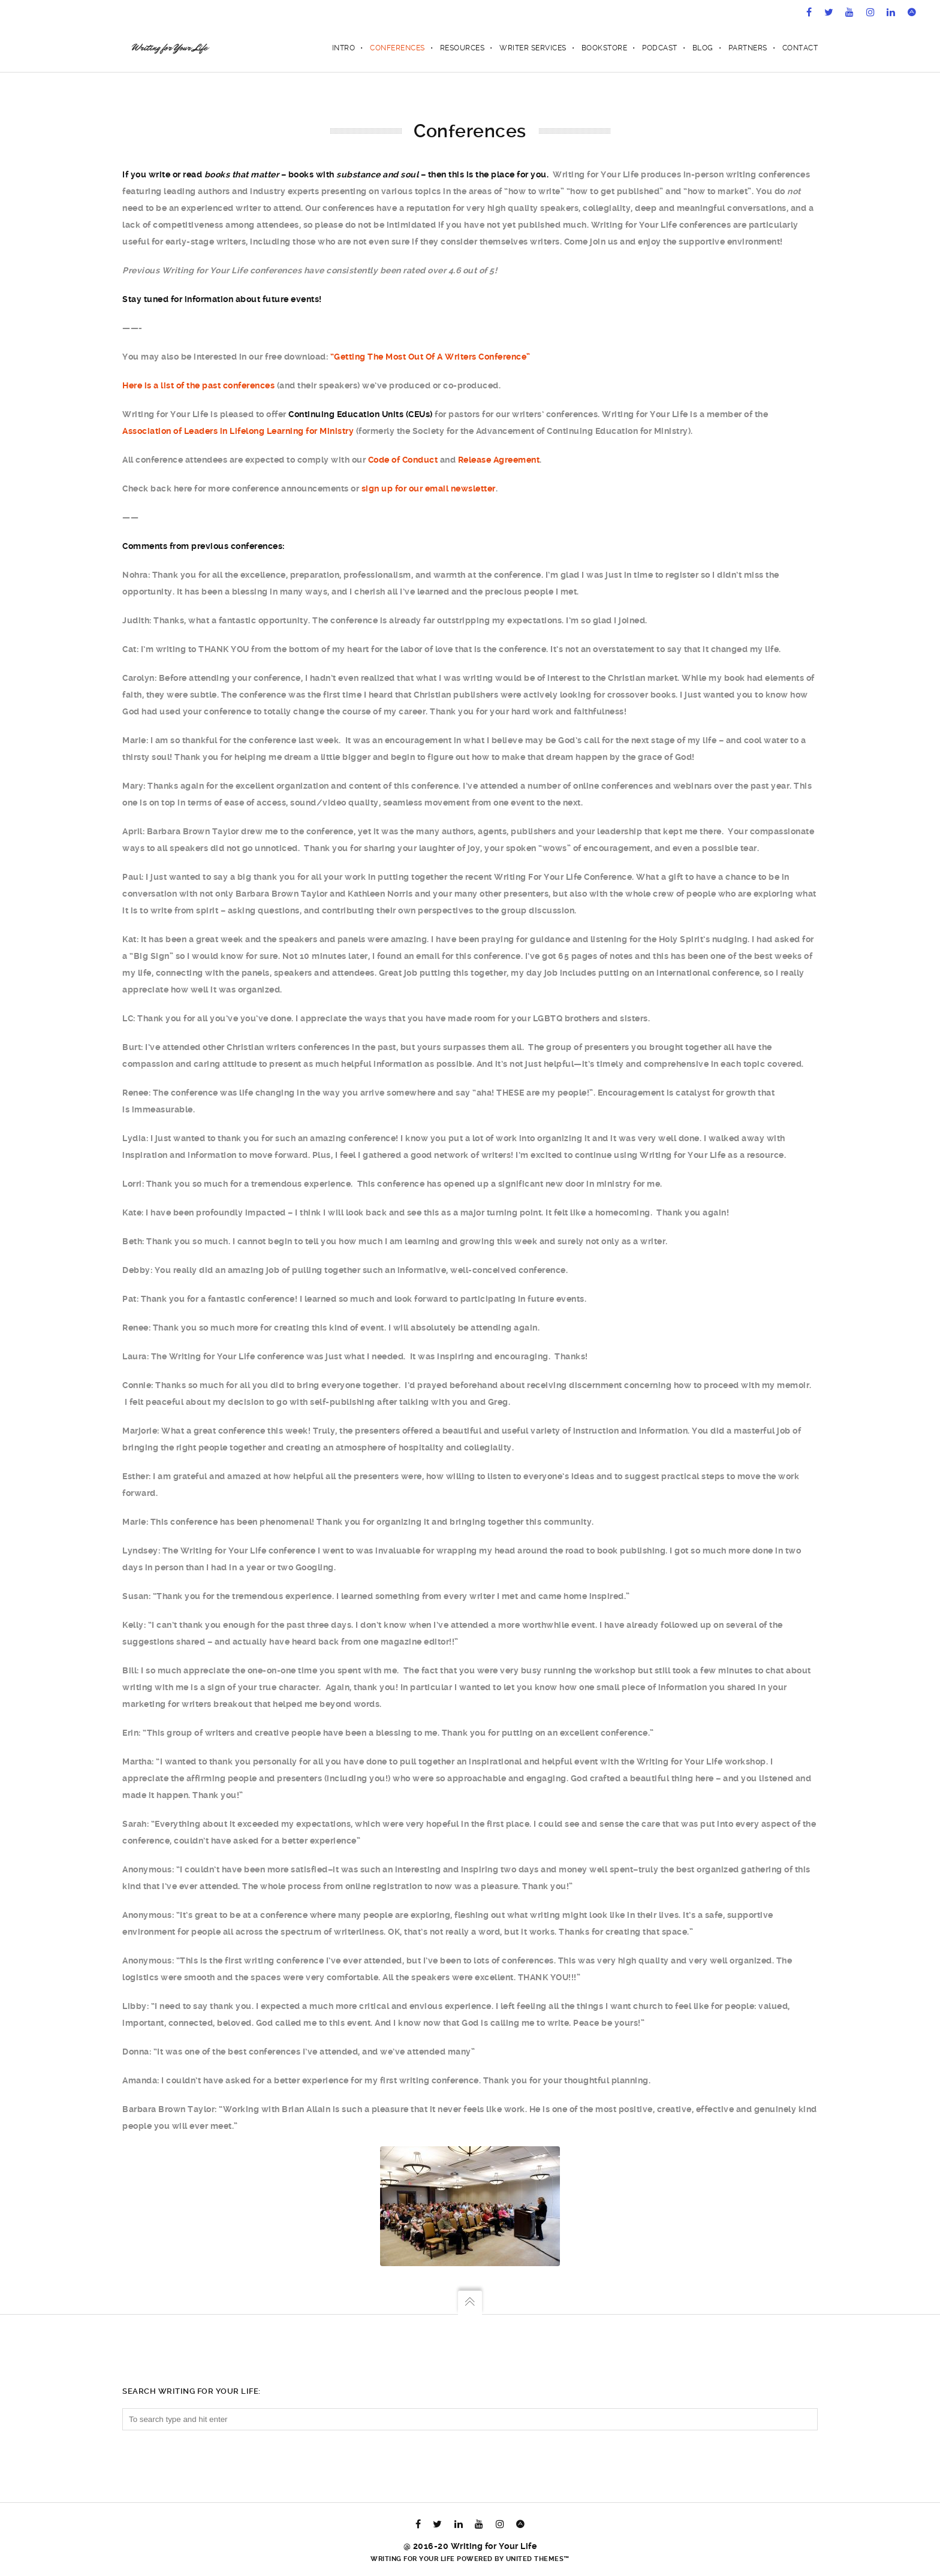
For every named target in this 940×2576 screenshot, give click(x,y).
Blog (702, 48)
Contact (800, 48)
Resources (462, 48)
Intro (343, 48)
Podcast (659, 48)
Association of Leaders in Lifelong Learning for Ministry (238, 431)
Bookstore (605, 48)
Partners (747, 48)
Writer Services (533, 48)
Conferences (397, 48)
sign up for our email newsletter (428, 488)
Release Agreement (499, 459)
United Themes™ (538, 2559)
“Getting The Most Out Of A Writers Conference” (430, 356)
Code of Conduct (403, 459)
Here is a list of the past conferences (198, 385)
